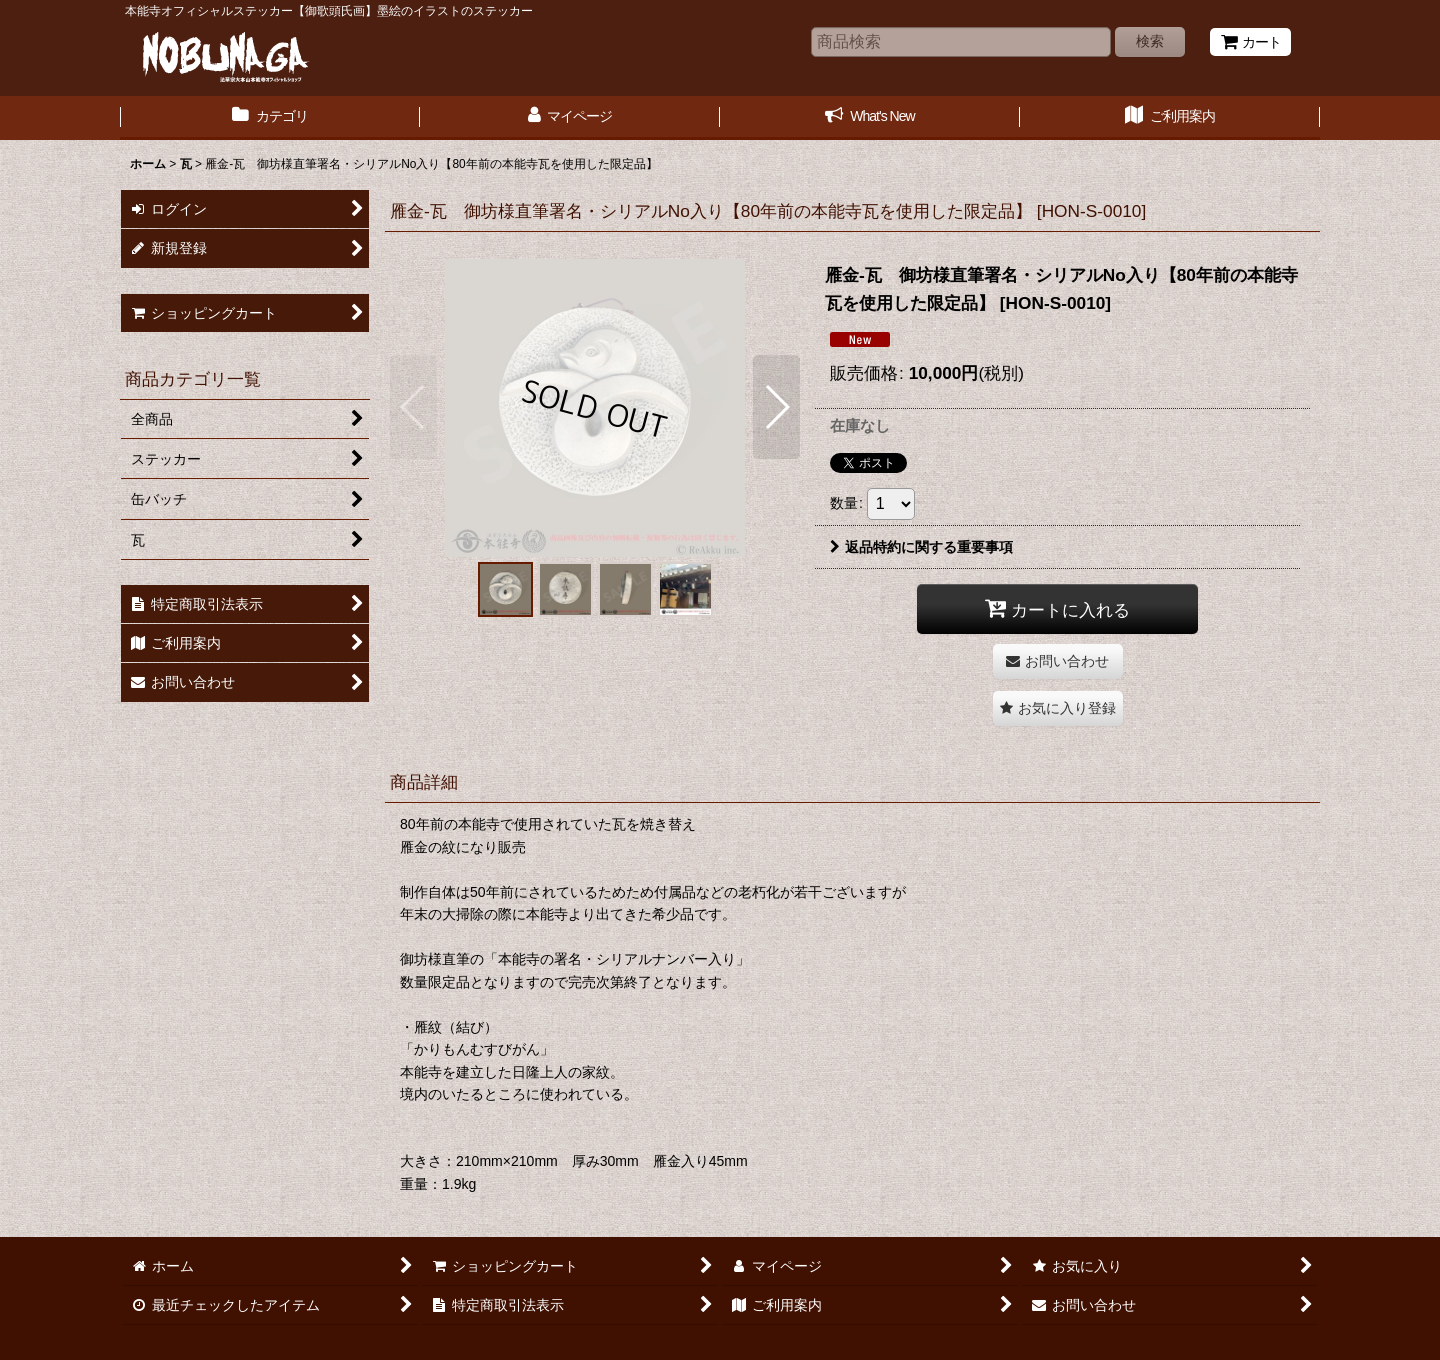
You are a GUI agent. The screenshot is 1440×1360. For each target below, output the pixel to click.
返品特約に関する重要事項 (921, 547)
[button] (413, 407)
